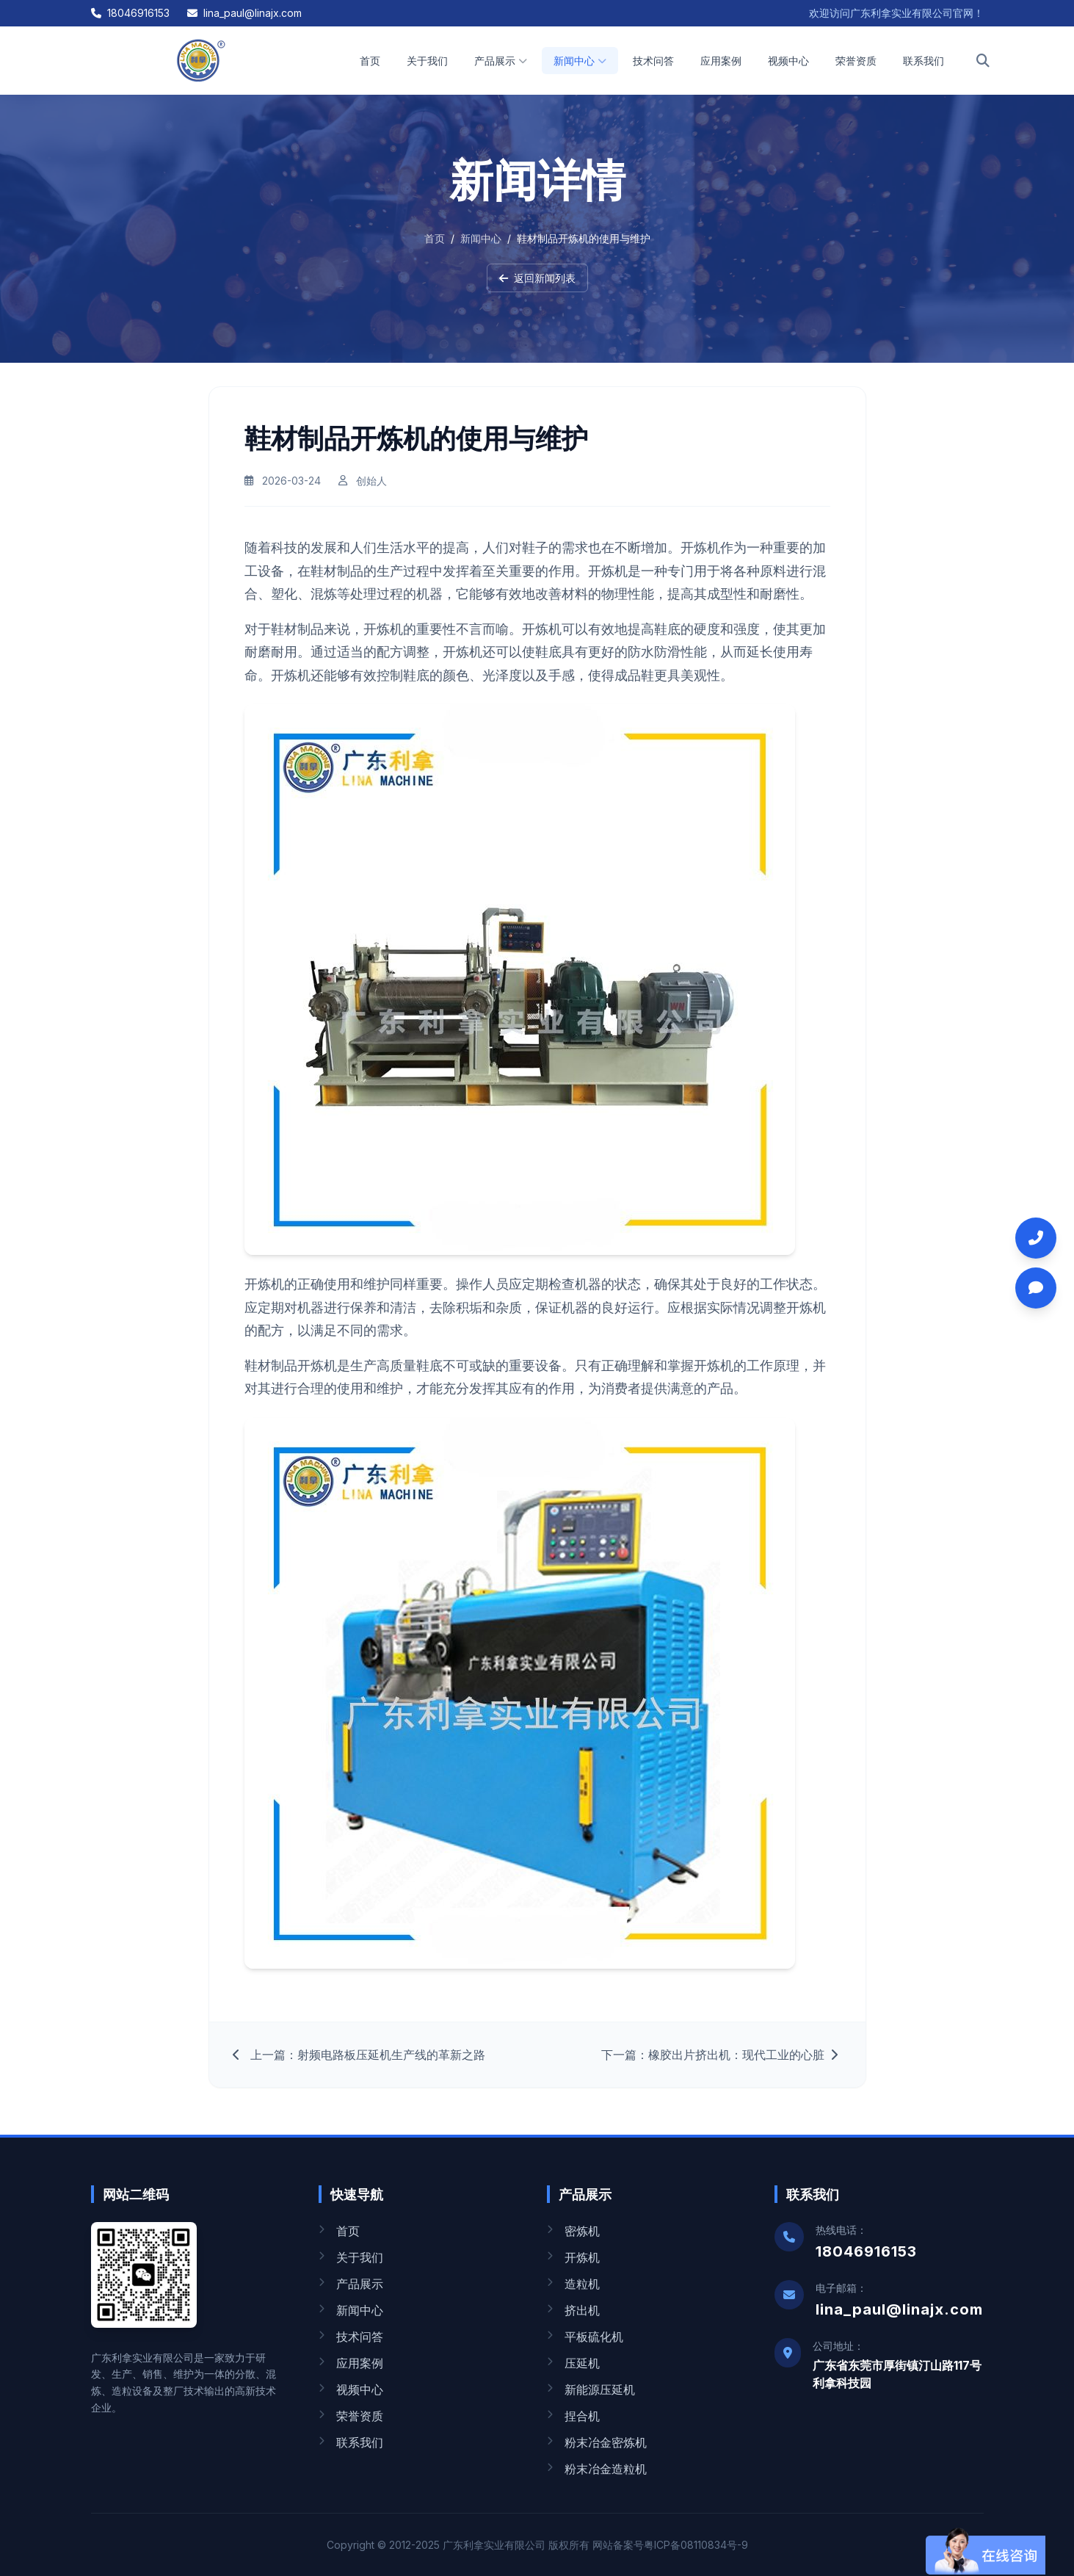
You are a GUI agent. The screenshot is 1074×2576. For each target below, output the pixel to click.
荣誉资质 (856, 60)
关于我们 (427, 60)
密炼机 (573, 2231)
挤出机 (573, 2310)
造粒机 (573, 2283)
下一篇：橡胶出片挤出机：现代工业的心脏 (721, 2060)
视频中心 (788, 60)
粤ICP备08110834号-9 (696, 2545)
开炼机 (573, 2257)
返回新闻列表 (537, 278)
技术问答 (653, 60)
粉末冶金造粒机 (597, 2468)
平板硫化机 (585, 2336)
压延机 (573, 2363)
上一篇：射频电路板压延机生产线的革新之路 (359, 2060)
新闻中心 (580, 60)
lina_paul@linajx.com (244, 13)
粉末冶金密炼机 (597, 2442)
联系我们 (923, 60)
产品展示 (500, 60)
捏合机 (573, 2416)
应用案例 (720, 60)
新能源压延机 (591, 2389)
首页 (370, 60)
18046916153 (130, 13)
